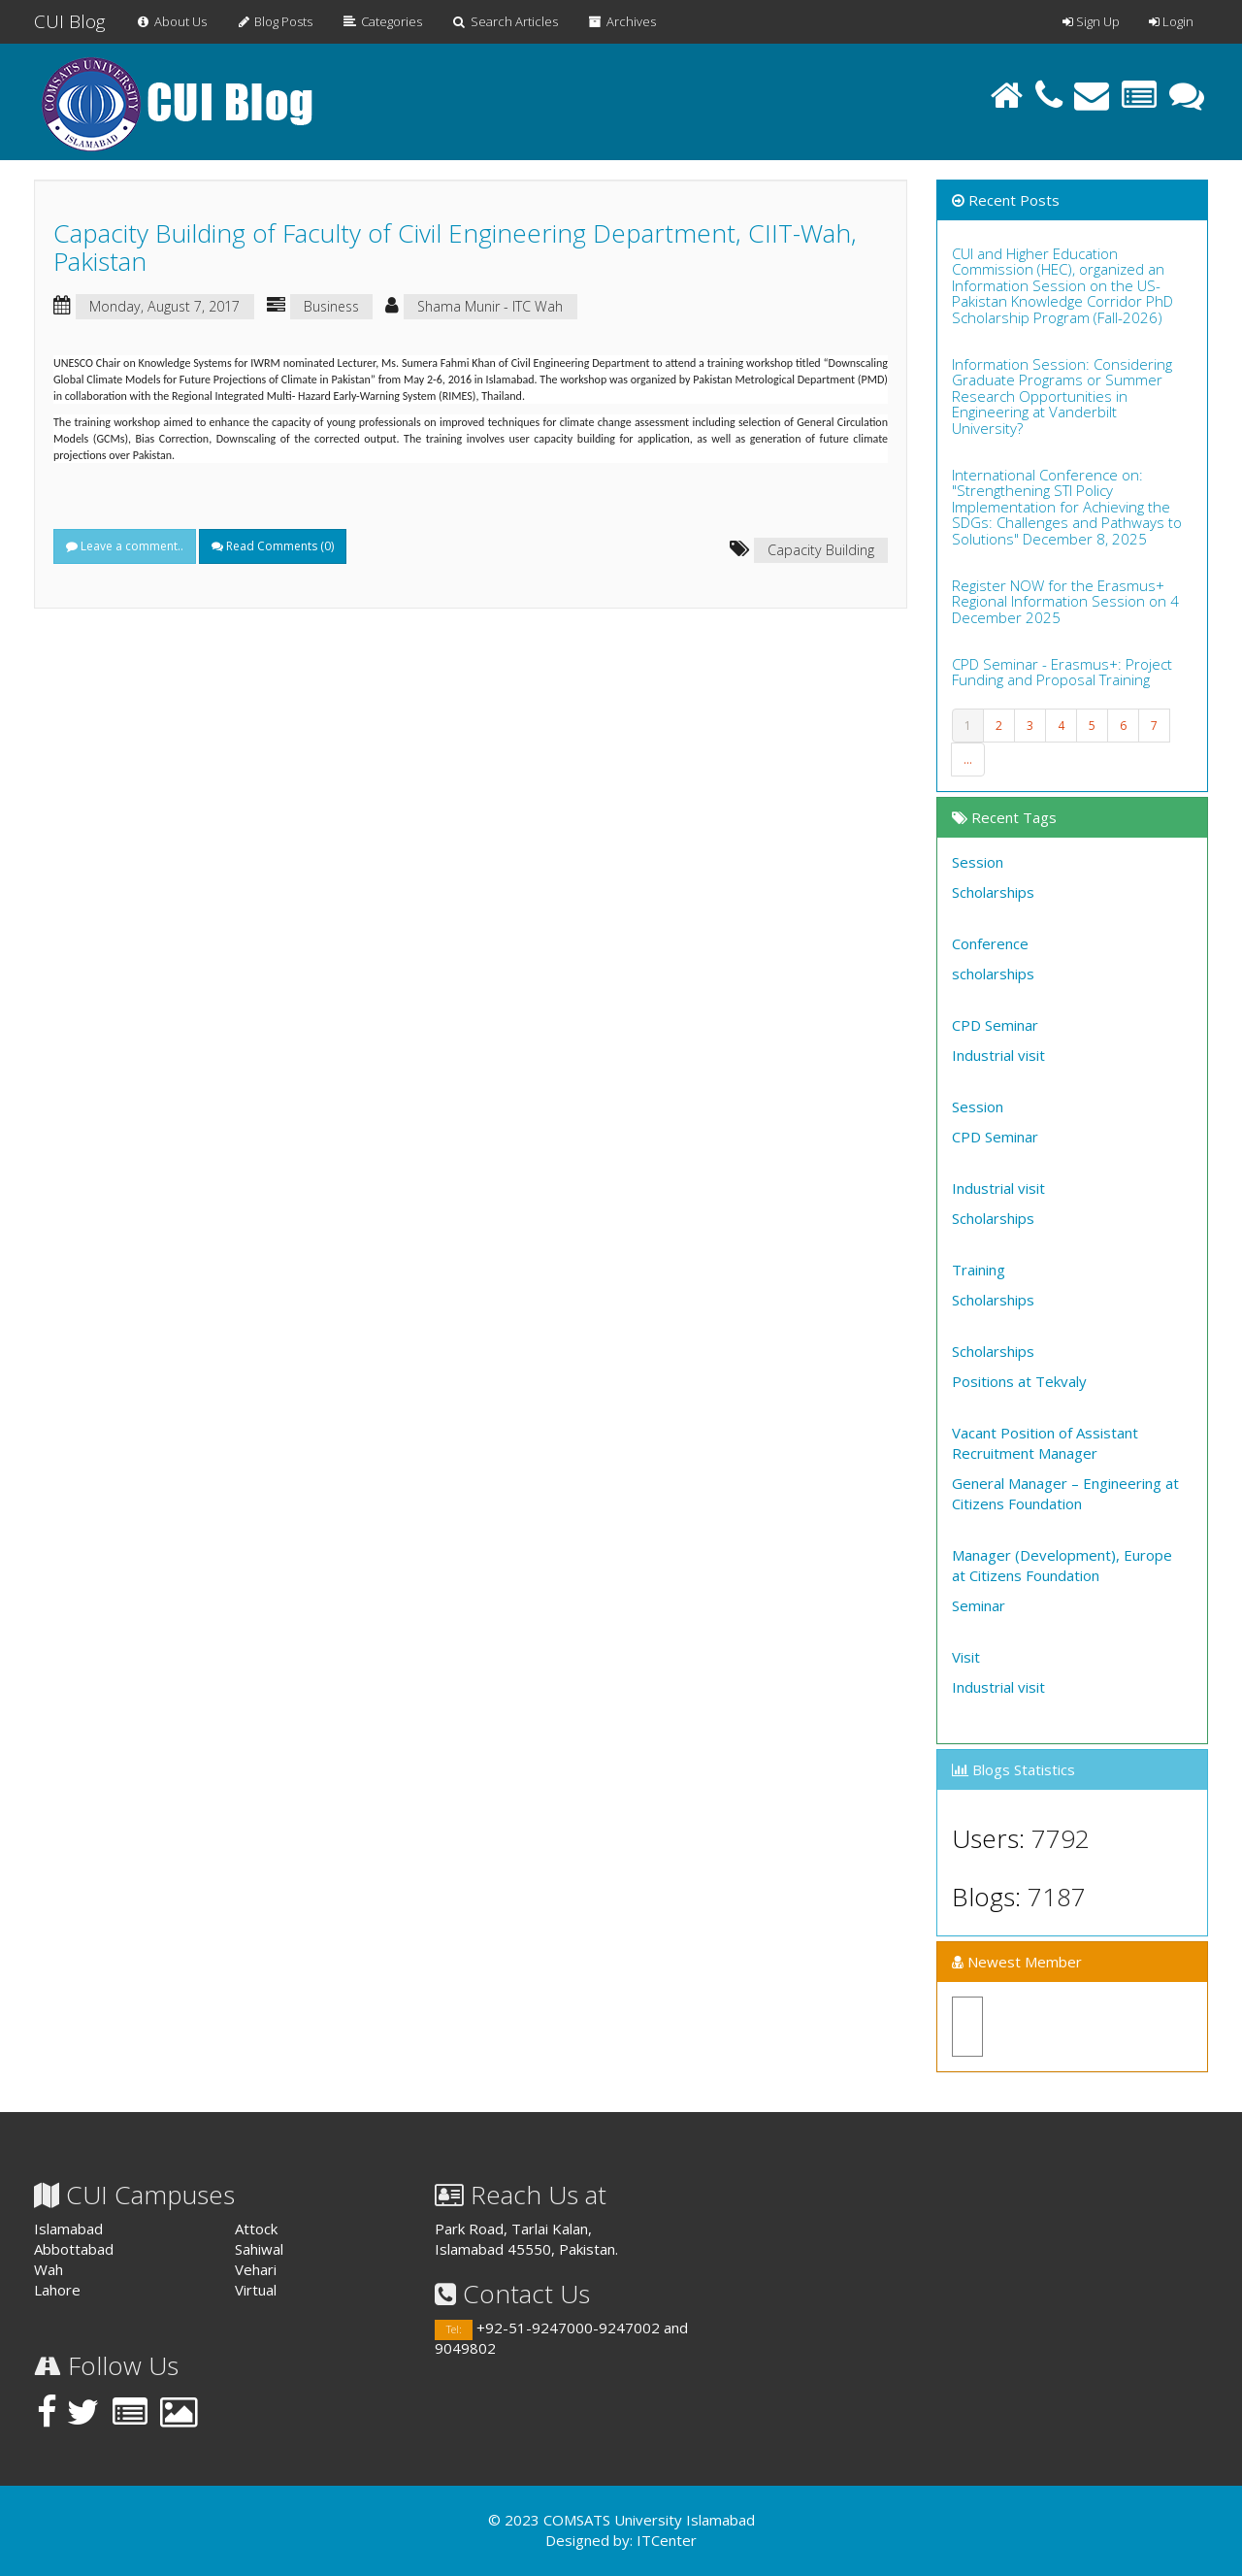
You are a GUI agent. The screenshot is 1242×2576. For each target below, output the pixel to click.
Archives (621, 21)
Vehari (256, 2269)
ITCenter (667, 2540)
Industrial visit (998, 1055)
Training (978, 1269)
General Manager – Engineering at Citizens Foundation (1065, 1493)
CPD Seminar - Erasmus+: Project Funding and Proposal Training (1062, 672)
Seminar (978, 1605)
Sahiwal (259, 2249)
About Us (171, 21)
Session (977, 862)
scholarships (993, 973)
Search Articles (504, 21)
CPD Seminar (995, 1025)
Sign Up (1091, 21)
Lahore (57, 2289)
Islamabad (68, 2228)
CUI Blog (70, 21)
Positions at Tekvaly (1019, 1381)
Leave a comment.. (124, 546)
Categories (382, 21)
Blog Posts (274, 21)
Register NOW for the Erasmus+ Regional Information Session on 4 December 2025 (1065, 601)
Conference (990, 943)
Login (1171, 21)
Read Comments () (273, 546)
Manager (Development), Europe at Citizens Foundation (1062, 1565)
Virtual (256, 2289)
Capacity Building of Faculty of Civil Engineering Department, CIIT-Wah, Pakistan (455, 247)
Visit (966, 1657)
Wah (48, 2269)
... (968, 759)
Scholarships (993, 892)
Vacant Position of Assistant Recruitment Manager (1045, 1443)
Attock (256, 2228)
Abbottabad (74, 2249)
